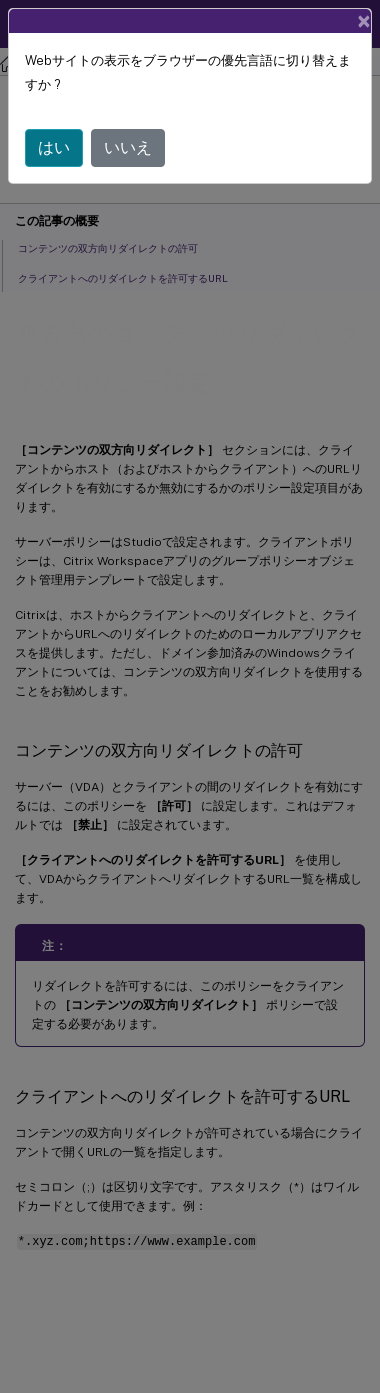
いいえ (128, 147)
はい (54, 147)
